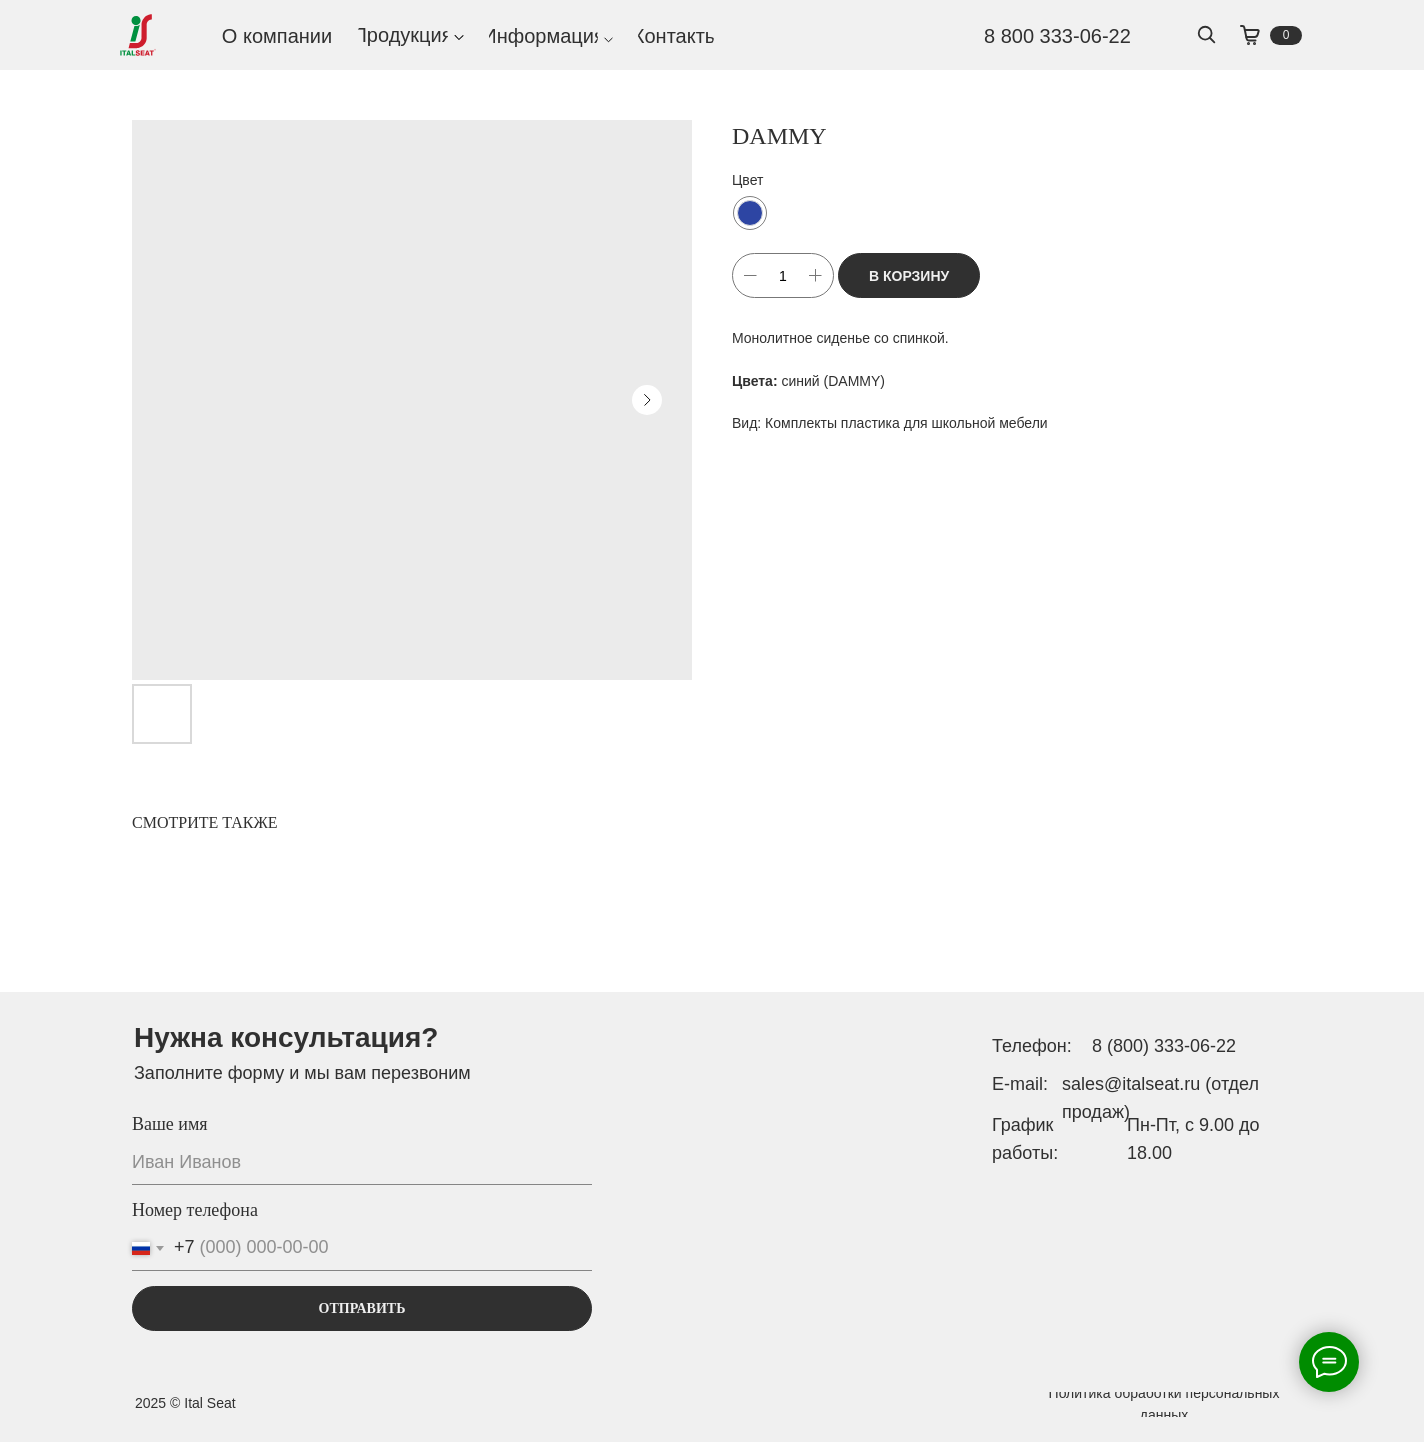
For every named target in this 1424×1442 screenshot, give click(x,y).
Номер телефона (195, 1210)
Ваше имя (170, 1124)
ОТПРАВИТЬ (362, 1308)
